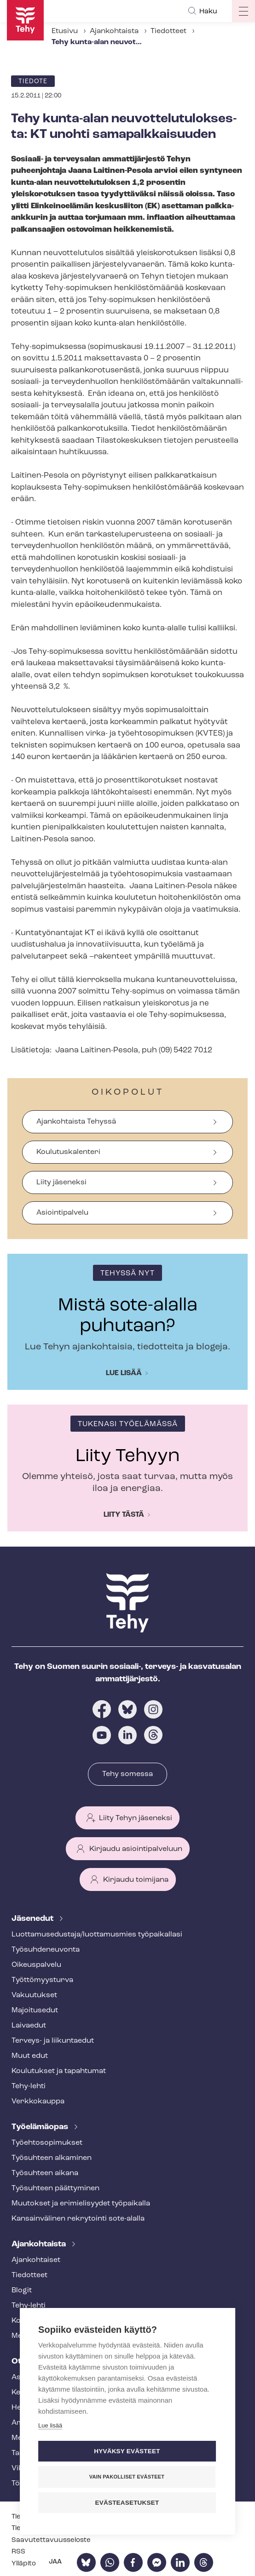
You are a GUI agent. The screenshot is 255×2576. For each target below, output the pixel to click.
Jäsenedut (33, 1918)
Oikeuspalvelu (36, 1965)
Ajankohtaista (114, 31)
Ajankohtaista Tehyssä (76, 1121)
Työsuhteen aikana (45, 2173)
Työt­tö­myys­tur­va (42, 1980)
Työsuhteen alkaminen (52, 2158)
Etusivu (65, 31)
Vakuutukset (34, 1995)
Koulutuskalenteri (68, 1152)
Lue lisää (124, 1373)
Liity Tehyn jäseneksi (135, 1818)
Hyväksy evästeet (127, 2451)
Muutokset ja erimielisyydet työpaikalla (81, 2203)
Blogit (22, 2290)
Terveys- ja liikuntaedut (53, 2041)
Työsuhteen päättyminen (55, 2188)
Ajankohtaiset (36, 2260)
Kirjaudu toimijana (135, 1880)
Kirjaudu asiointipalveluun (135, 1849)
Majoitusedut (35, 2010)
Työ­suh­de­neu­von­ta (46, 1949)
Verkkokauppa (38, 2101)
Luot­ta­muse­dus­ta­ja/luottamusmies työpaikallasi (97, 1934)
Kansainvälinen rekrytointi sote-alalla (78, 2218)
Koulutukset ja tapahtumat (59, 2071)
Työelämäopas (41, 2127)
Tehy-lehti (29, 2086)
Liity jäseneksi (61, 1182)
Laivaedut (29, 2025)
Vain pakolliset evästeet (126, 2476)
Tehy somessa (127, 1774)
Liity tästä (124, 1515)
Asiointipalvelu (62, 1213)
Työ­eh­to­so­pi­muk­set (47, 2143)
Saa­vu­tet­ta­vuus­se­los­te (51, 2540)
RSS (18, 2551)
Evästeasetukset (127, 2502)
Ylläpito (24, 2563)
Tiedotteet (168, 31)
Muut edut (30, 2056)
